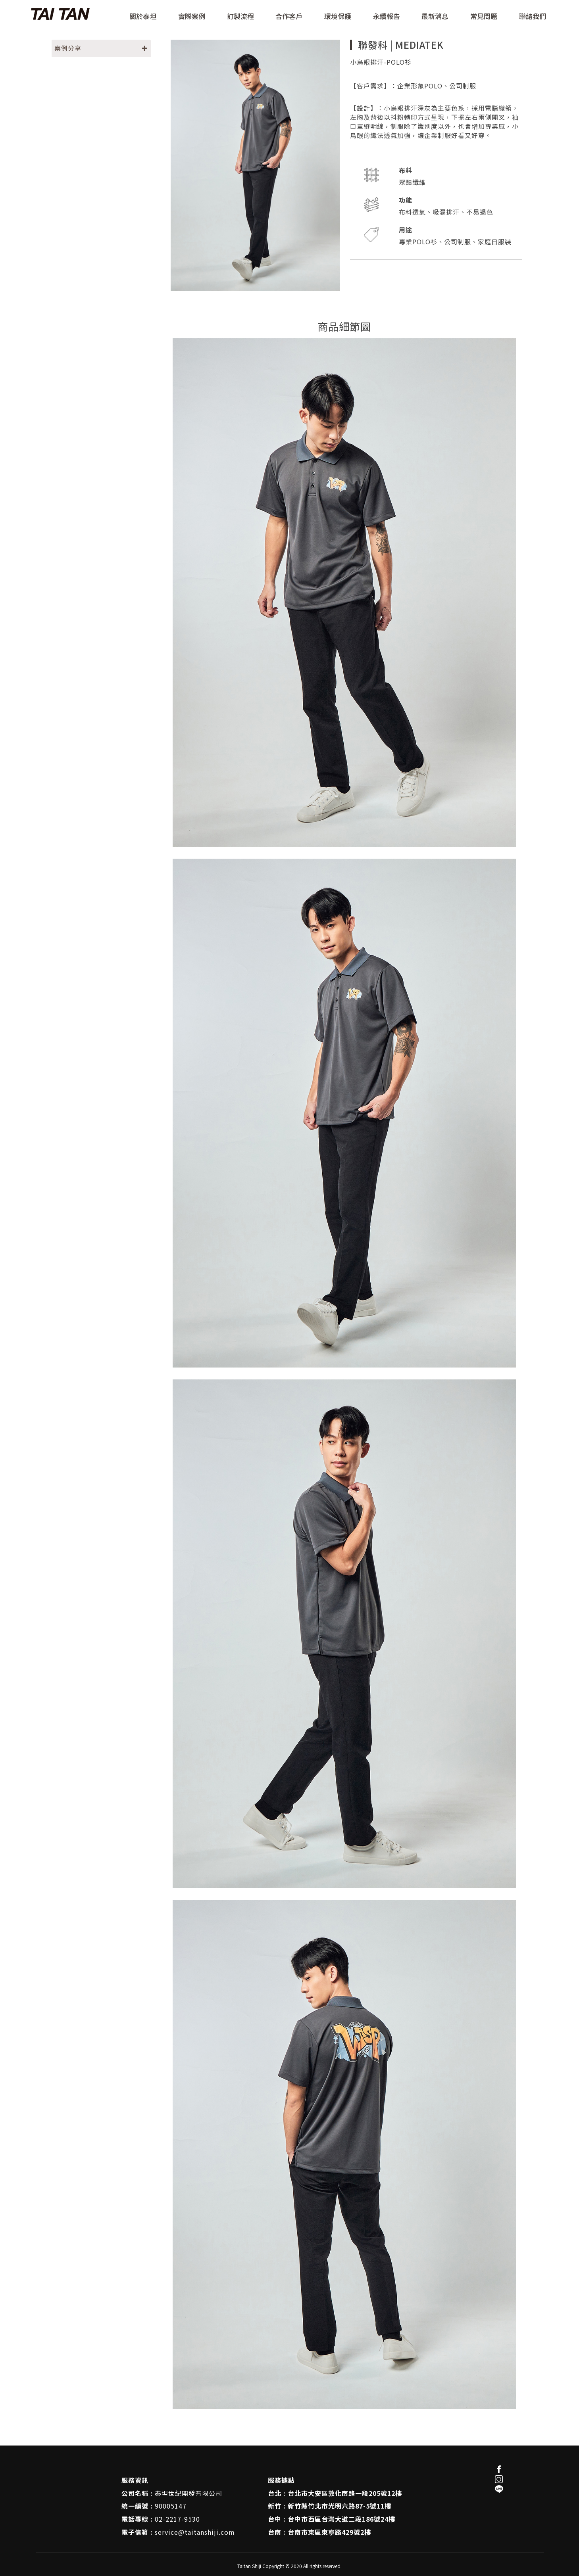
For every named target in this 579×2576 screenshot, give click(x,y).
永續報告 (386, 16)
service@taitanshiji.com (195, 2532)
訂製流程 (240, 16)
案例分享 (67, 48)
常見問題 (483, 16)
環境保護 (337, 16)
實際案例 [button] (191, 16)
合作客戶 (288, 16)
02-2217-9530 (177, 2519)
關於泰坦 (142, 16)
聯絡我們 (532, 16)
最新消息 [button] (434, 16)
